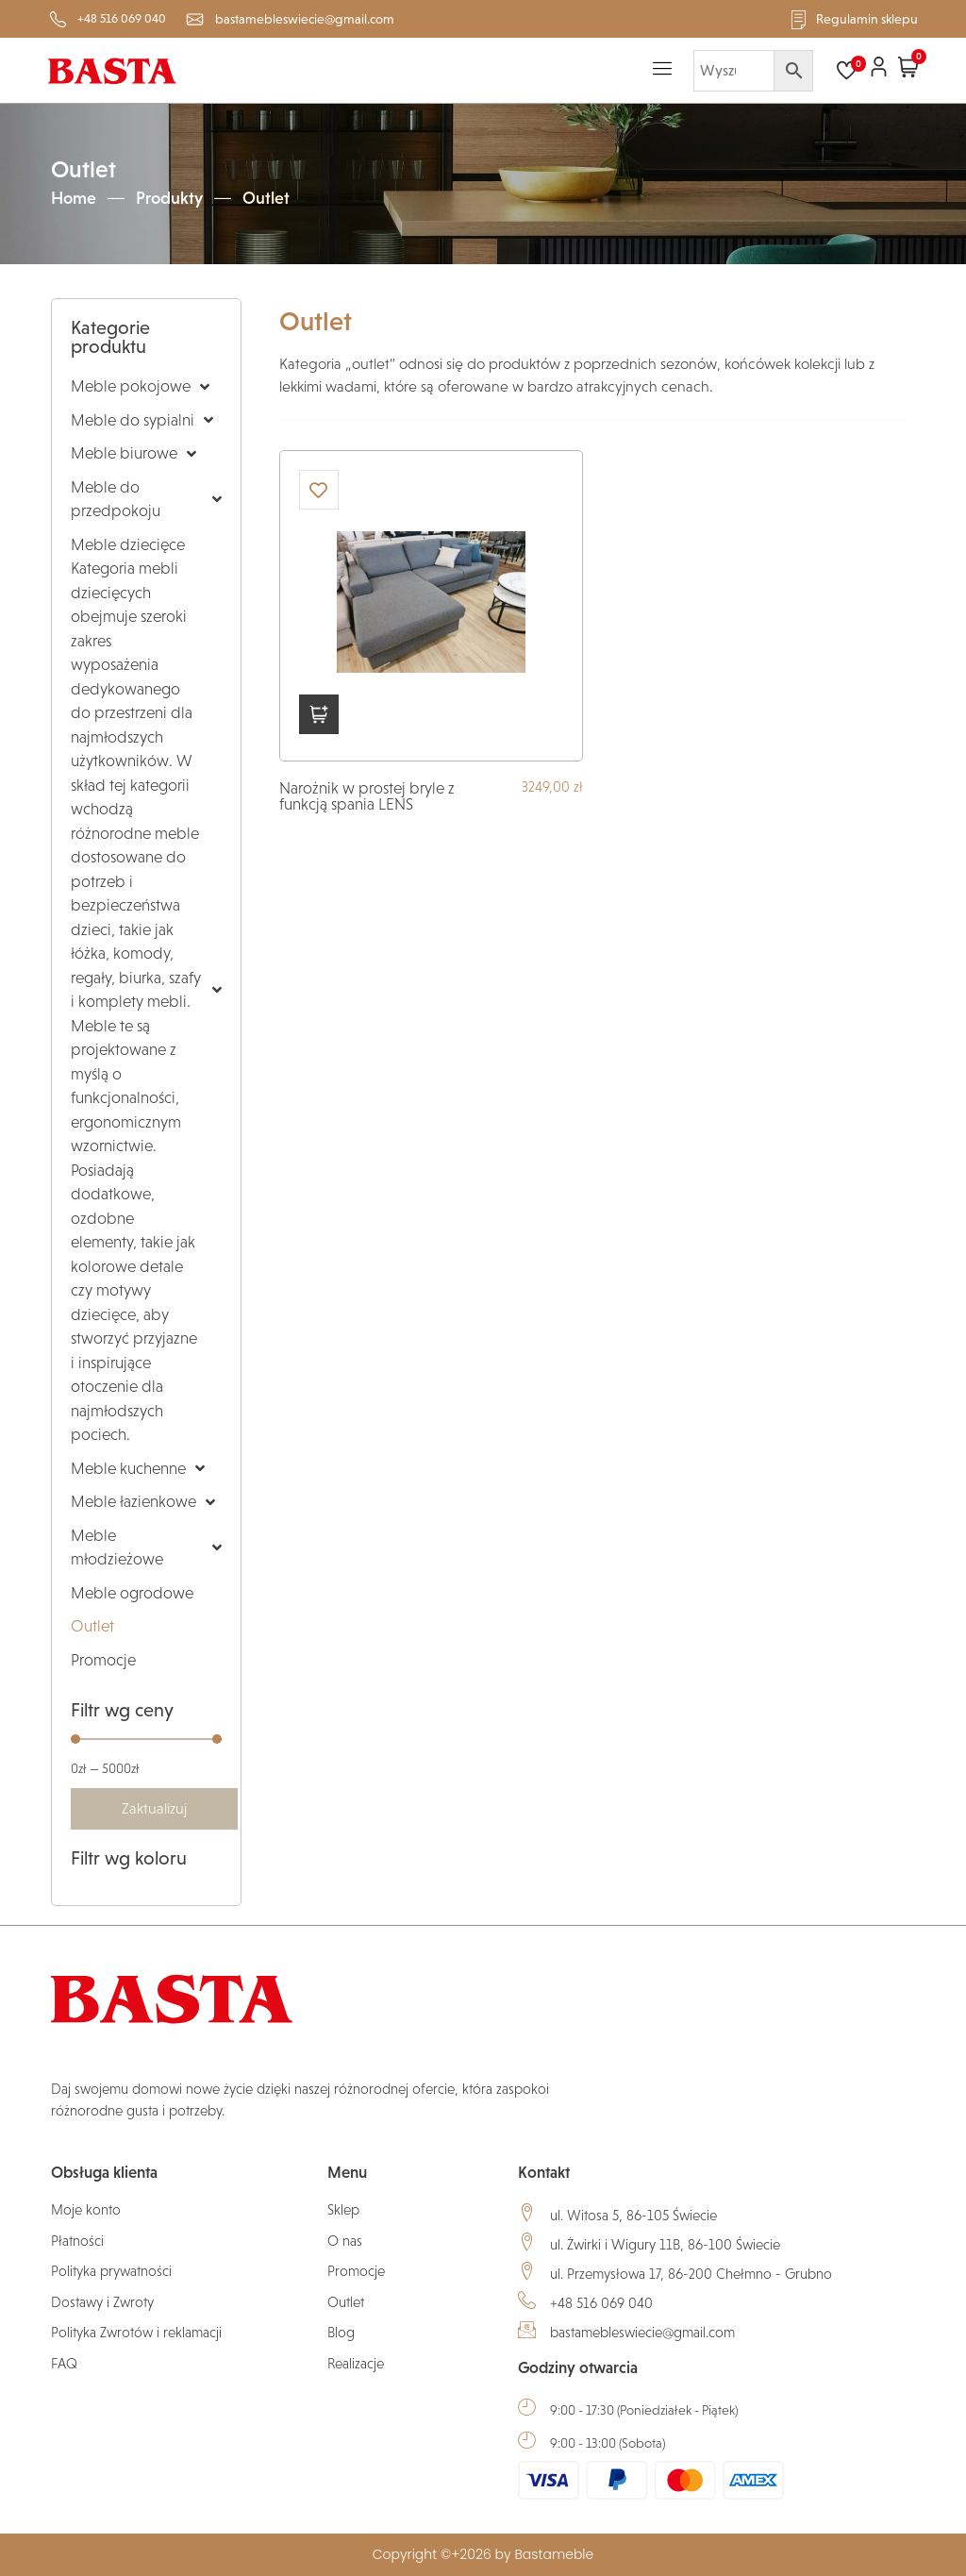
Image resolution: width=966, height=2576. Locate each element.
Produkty (169, 198)
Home (73, 198)
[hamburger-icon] (662, 70)
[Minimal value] (146, 1739)
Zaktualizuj (154, 1808)
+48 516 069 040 (601, 2303)
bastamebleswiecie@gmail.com (642, 2332)
